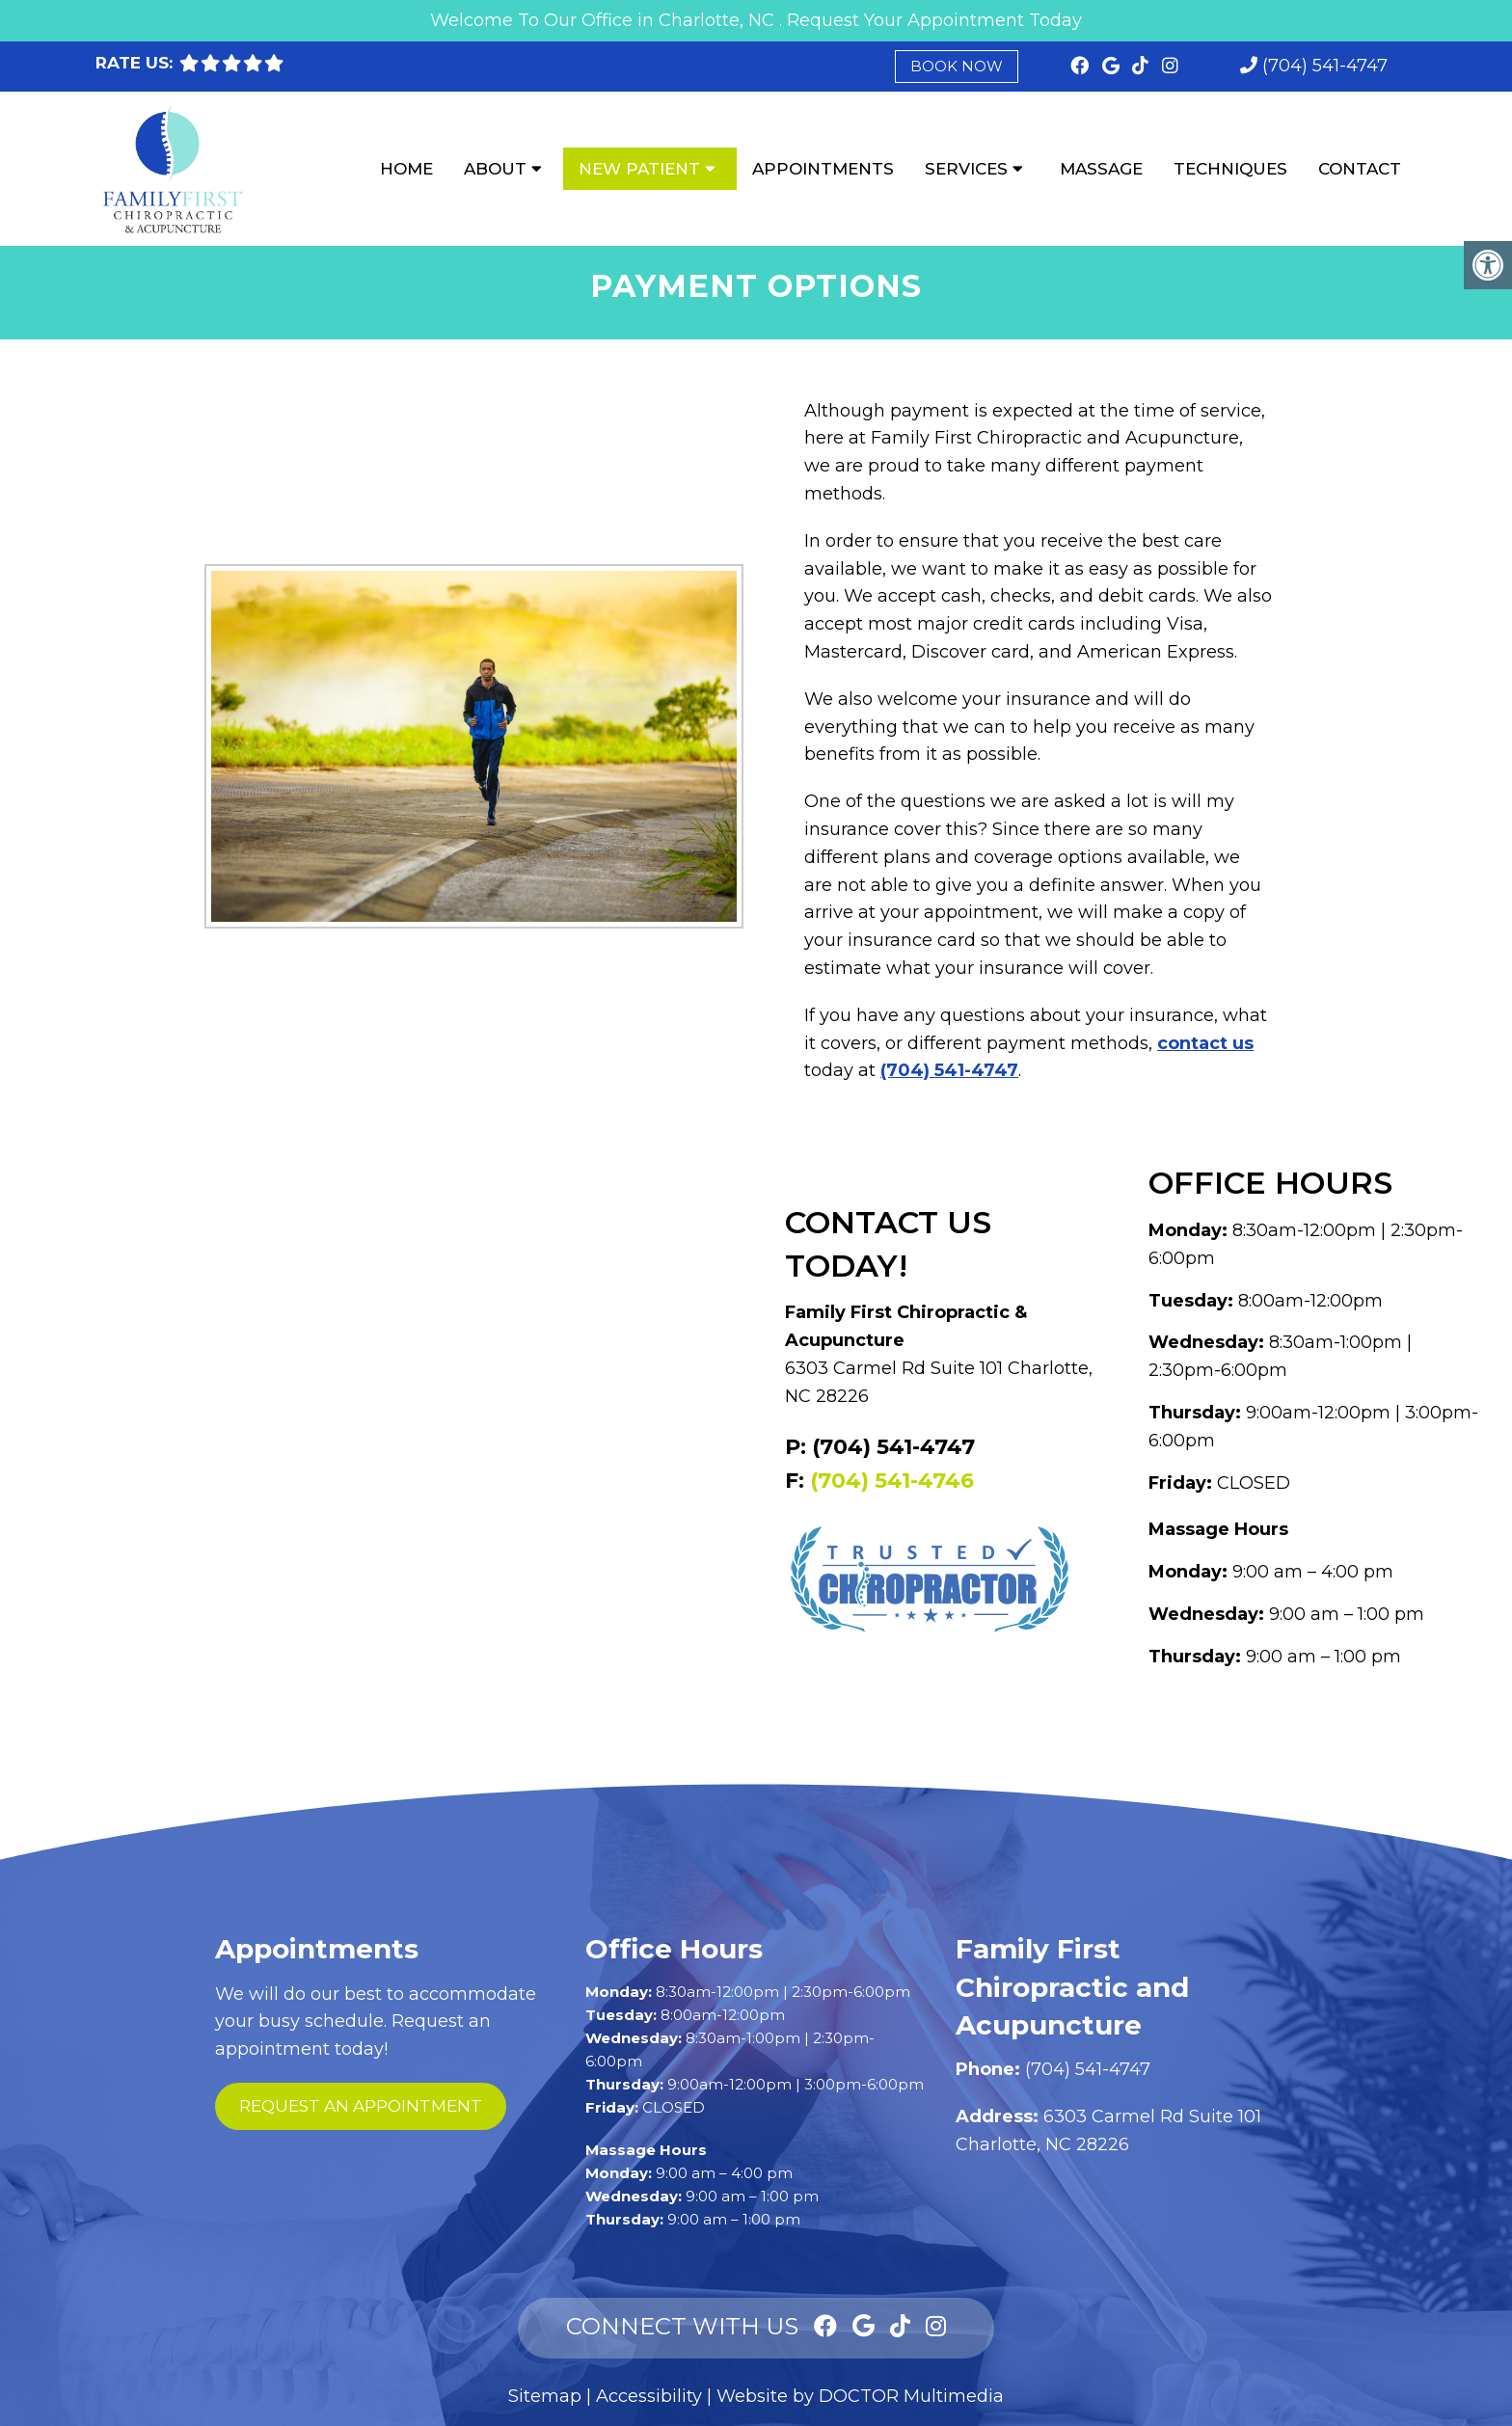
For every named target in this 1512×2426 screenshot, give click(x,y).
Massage (1101, 168)
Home (406, 168)
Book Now (956, 66)
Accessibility (649, 2396)
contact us (1205, 1043)
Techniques (1230, 168)
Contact (1359, 168)
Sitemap (544, 2396)
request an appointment (360, 2106)
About (495, 168)
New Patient (639, 168)
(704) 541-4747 (1325, 65)
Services (966, 168)
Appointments (823, 168)
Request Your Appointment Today (934, 20)
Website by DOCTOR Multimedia (860, 2396)
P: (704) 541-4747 (880, 1447)
